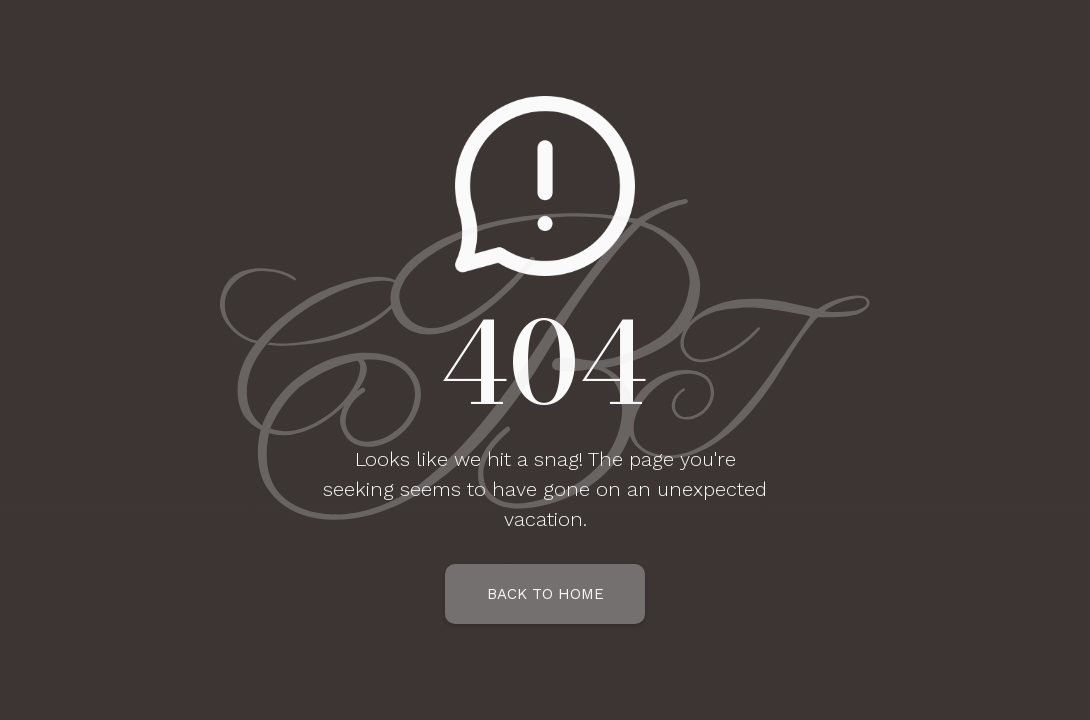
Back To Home (545, 594)
